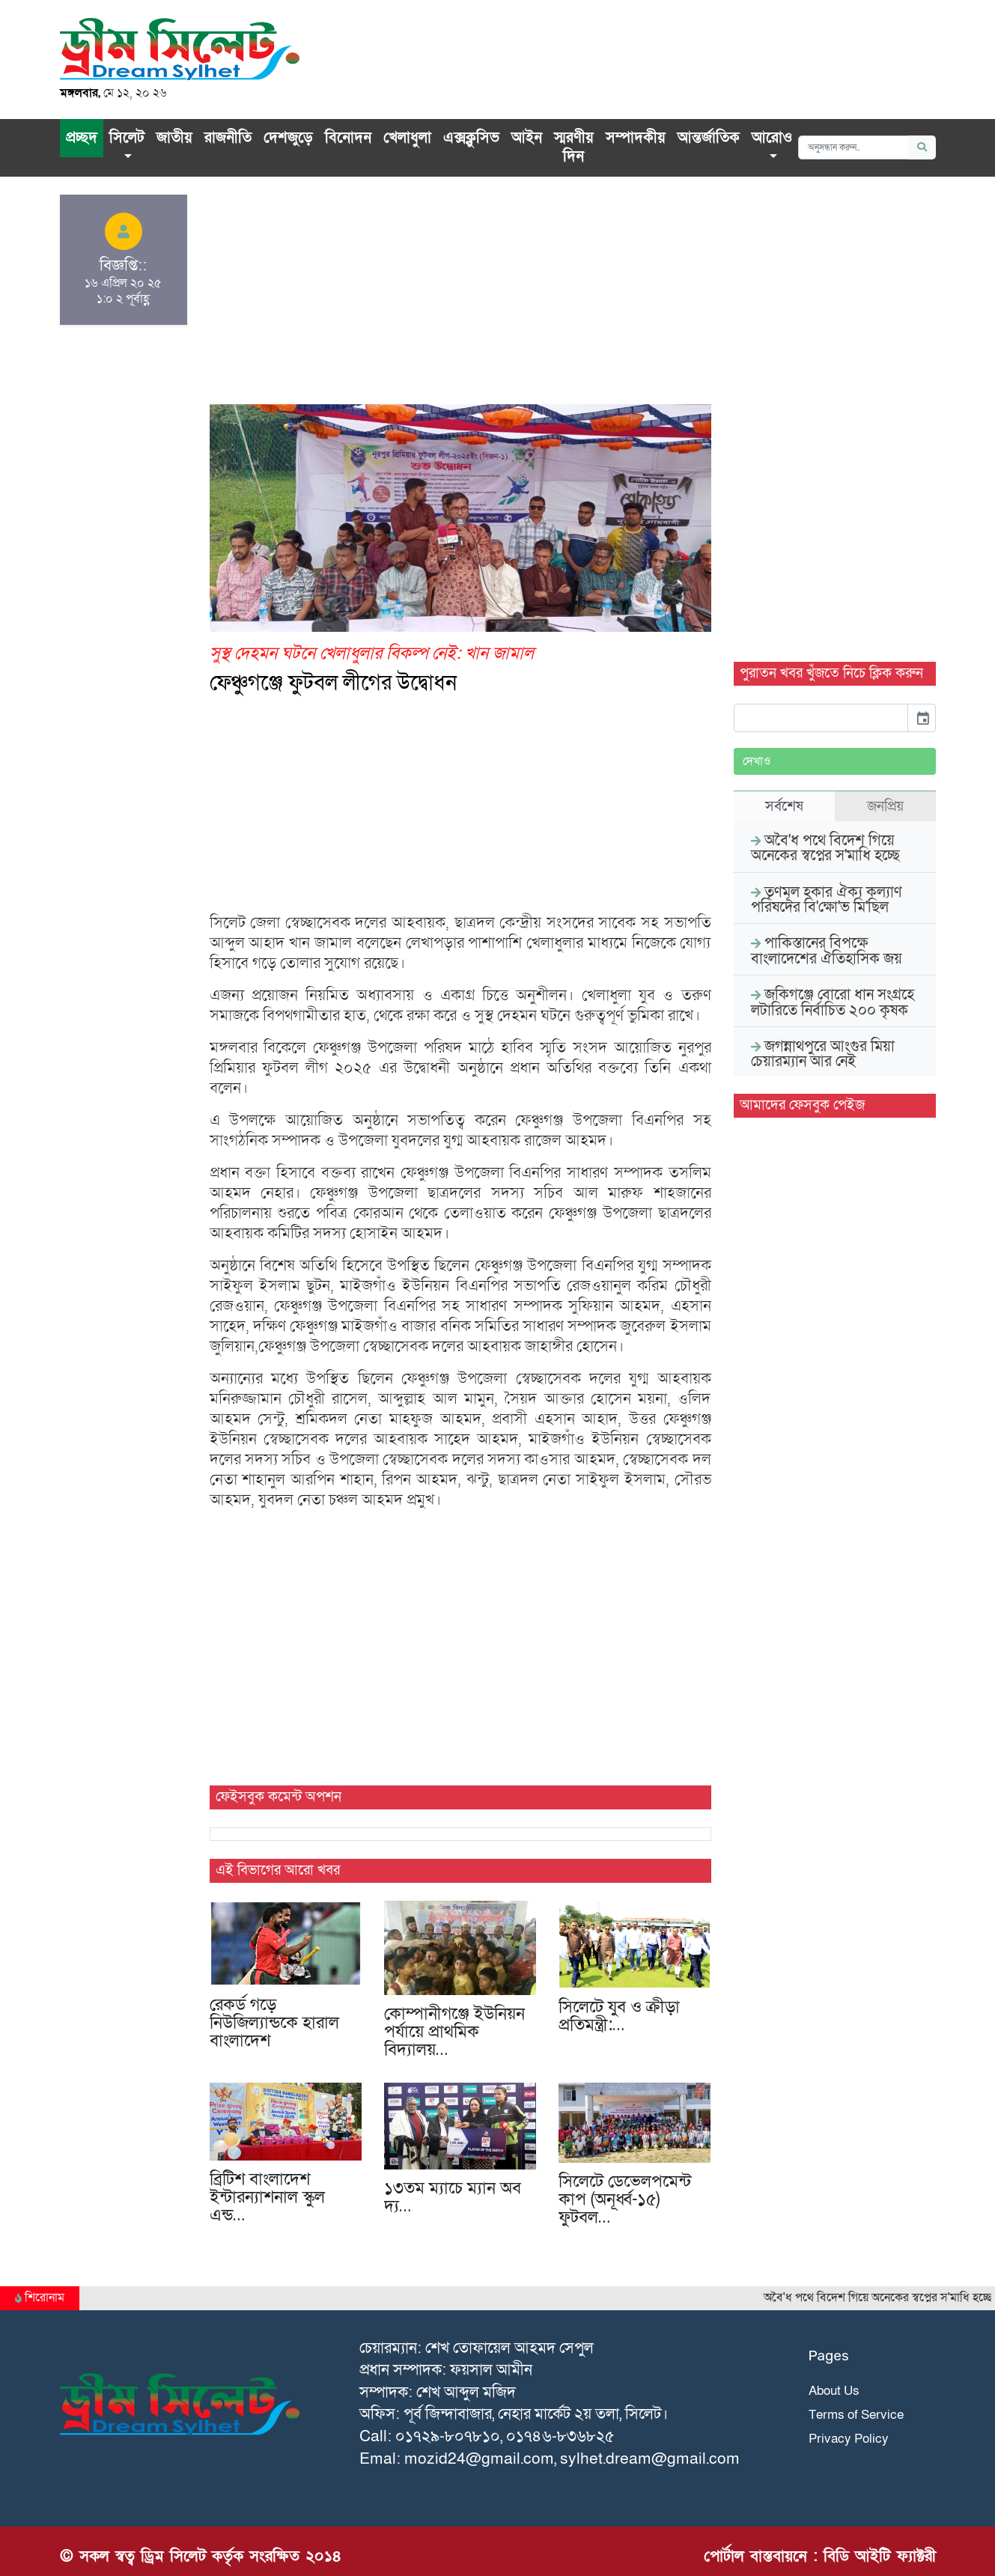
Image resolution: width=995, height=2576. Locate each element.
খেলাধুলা (407, 137)
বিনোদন (348, 137)
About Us (834, 2390)
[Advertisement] (460, 299)
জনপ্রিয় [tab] (885, 806)
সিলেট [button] (126, 137)
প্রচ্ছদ (81, 137)
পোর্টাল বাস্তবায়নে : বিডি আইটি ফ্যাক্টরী (820, 2556)
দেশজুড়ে (288, 137)
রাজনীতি (228, 137)
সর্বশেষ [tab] (784, 806)
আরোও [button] (772, 137)
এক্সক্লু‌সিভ (471, 137)
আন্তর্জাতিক (709, 137)
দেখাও (757, 761)
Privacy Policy (849, 2438)
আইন (526, 137)
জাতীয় (174, 137)
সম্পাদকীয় (636, 137)
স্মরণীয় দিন (574, 147)
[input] (821, 718)
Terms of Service (856, 2414)
